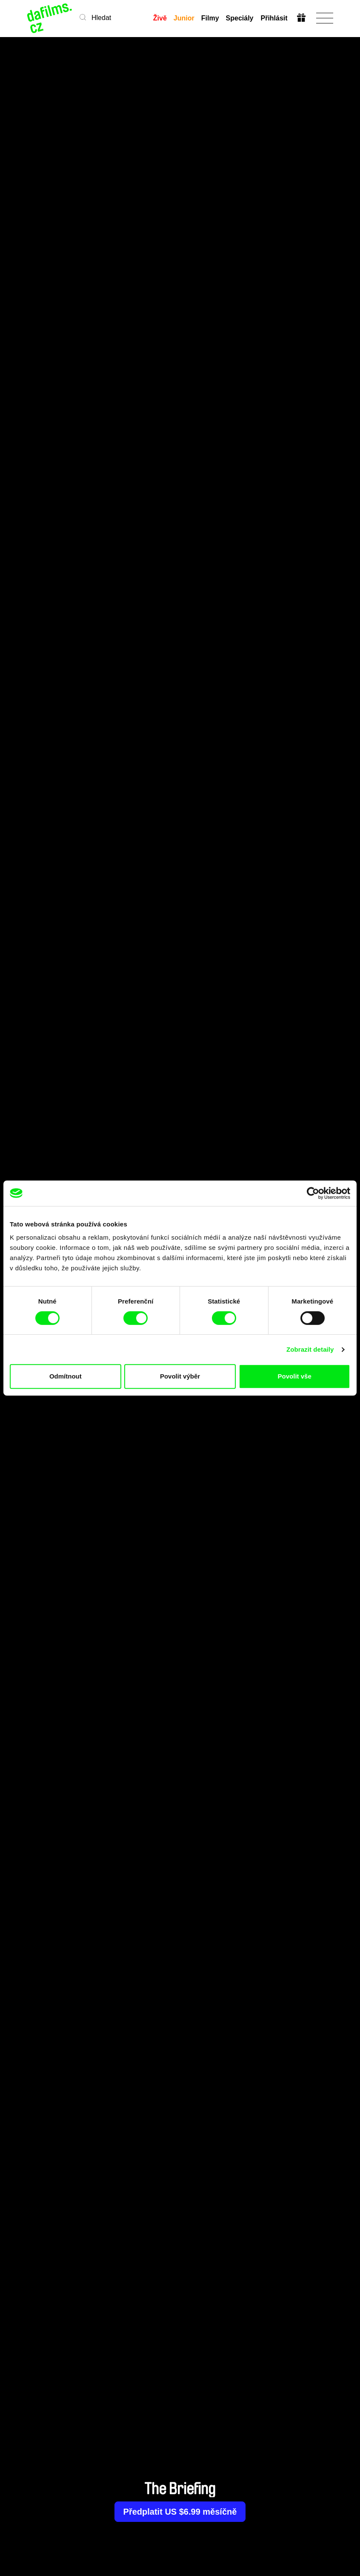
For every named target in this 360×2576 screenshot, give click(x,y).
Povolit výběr (180, 1376)
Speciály (240, 18)
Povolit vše (294, 1376)
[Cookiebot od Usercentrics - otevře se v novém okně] (313, 1193)
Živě (160, 18)
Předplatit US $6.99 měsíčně (180, 2511)
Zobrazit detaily (310, 1349)
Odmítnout (65, 1376)
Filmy (210, 18)
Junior (184, 18)
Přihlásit (273, 18)
